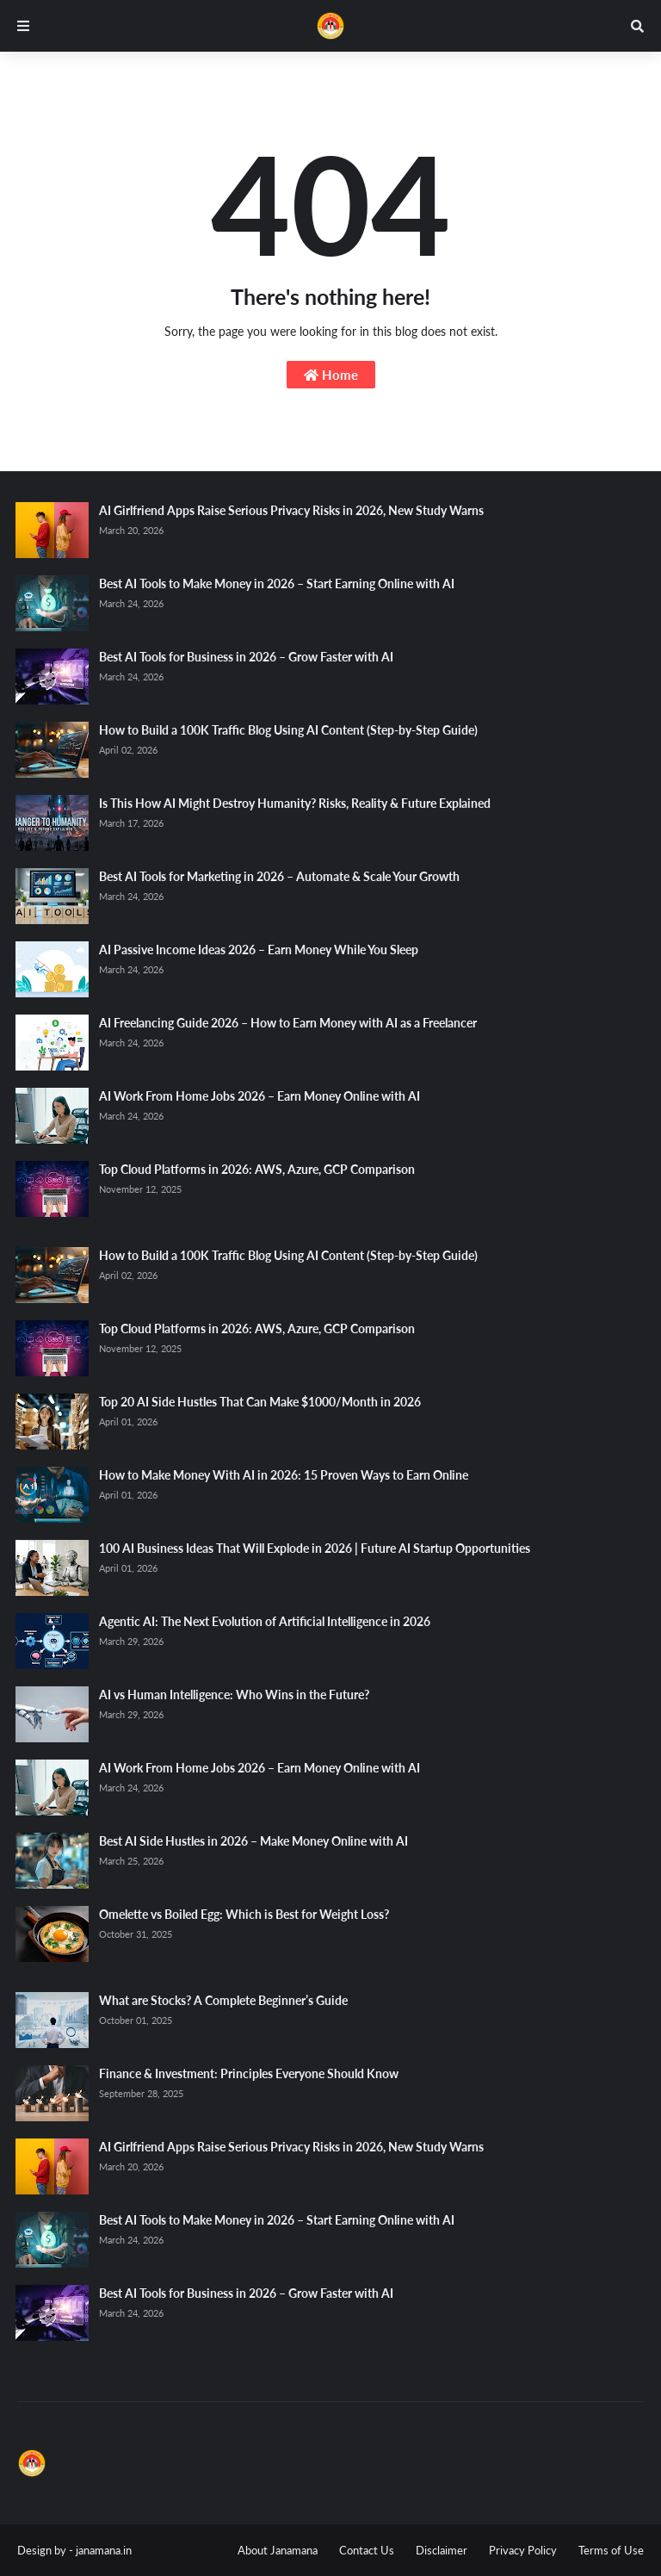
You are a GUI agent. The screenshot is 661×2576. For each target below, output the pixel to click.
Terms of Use (611, 2550)
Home (331, 374)
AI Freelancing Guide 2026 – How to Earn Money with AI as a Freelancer (288, 1022)
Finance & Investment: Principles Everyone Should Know (248, 2073)
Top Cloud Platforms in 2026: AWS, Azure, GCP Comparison (257, 1169)
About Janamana (278, 2550)
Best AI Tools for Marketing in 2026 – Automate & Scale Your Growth (279, 876)
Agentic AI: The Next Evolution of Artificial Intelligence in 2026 (264, 1621)
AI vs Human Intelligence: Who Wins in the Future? (234, 1694)
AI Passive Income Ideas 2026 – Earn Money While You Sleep (258, 949)
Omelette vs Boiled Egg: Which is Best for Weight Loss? (244, 1914)
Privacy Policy (523, 2550)
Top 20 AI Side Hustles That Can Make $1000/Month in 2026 (260, 1401)
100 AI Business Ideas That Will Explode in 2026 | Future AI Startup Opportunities (314, 1548)
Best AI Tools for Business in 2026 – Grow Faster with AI (246, 656)
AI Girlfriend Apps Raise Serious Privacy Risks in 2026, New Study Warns (291, 510)
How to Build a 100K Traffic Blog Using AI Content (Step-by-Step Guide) (288, 730)
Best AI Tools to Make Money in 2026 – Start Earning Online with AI (276, 583)
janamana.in (104, 2550)
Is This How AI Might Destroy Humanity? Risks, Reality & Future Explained (295, 803)
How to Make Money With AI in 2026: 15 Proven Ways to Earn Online (283, 1475)
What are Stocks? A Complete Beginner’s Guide (223, 2000)
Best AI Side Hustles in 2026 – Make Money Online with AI (253, 1841)
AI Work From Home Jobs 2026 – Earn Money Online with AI (259, 1096)
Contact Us (366, 2550)
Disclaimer (441, 2550)
